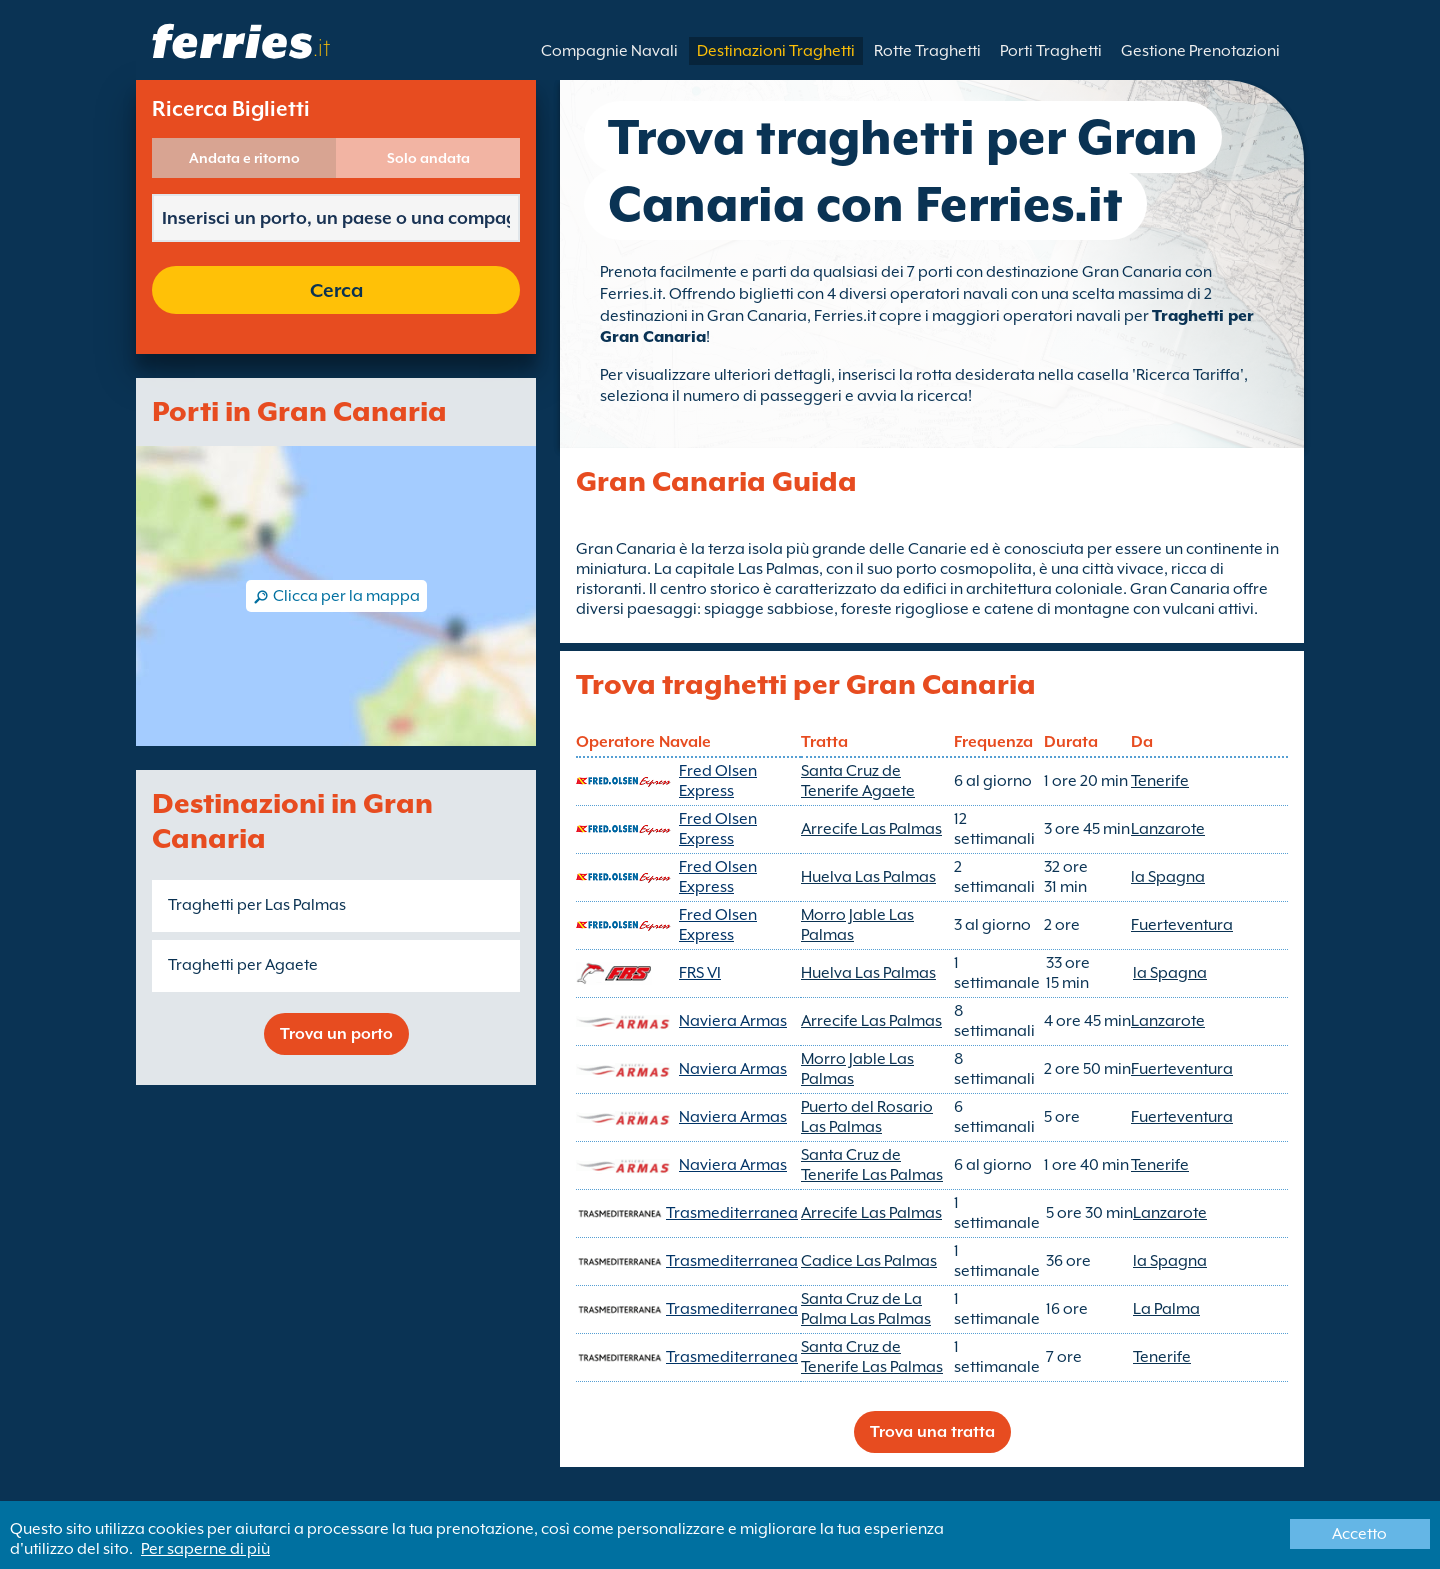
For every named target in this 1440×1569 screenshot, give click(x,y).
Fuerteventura (1182, 925)
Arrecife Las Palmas (871, 829)
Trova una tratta (932, 1432)
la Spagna (1168, 877)
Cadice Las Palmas (869, 1261)
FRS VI (700, 973)
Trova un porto (336, 1034)
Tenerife (1160, 781)
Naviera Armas (733, 1021)
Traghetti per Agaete (243, 965)
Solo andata (428, 158)
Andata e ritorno (244, 158)
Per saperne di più (205, 1549)
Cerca (336, 290)
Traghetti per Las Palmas (257, 905)
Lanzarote (1168, 829)
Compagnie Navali (609, 51)
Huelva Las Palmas (868, 877)
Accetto (1359, 1534)
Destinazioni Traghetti (776, 51)
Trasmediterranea (732, 1213)
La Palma (1166, 1309)
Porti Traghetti (1051, 51)
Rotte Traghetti (927, 51)
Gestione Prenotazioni (1200, 51)
